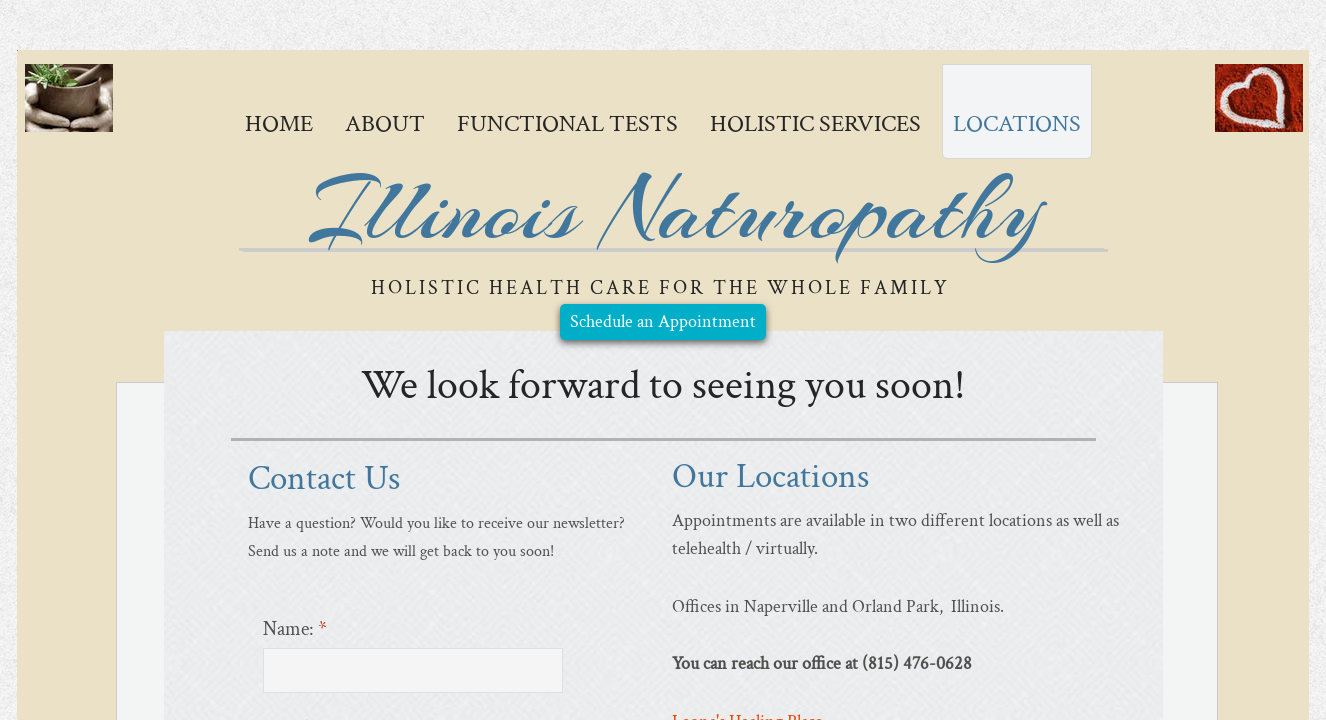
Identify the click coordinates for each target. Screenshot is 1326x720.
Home (279, 123)
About (385, 123)
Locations (1017, 123)
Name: (295, 629)
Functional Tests (567, 123)
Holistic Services (815, 123)
